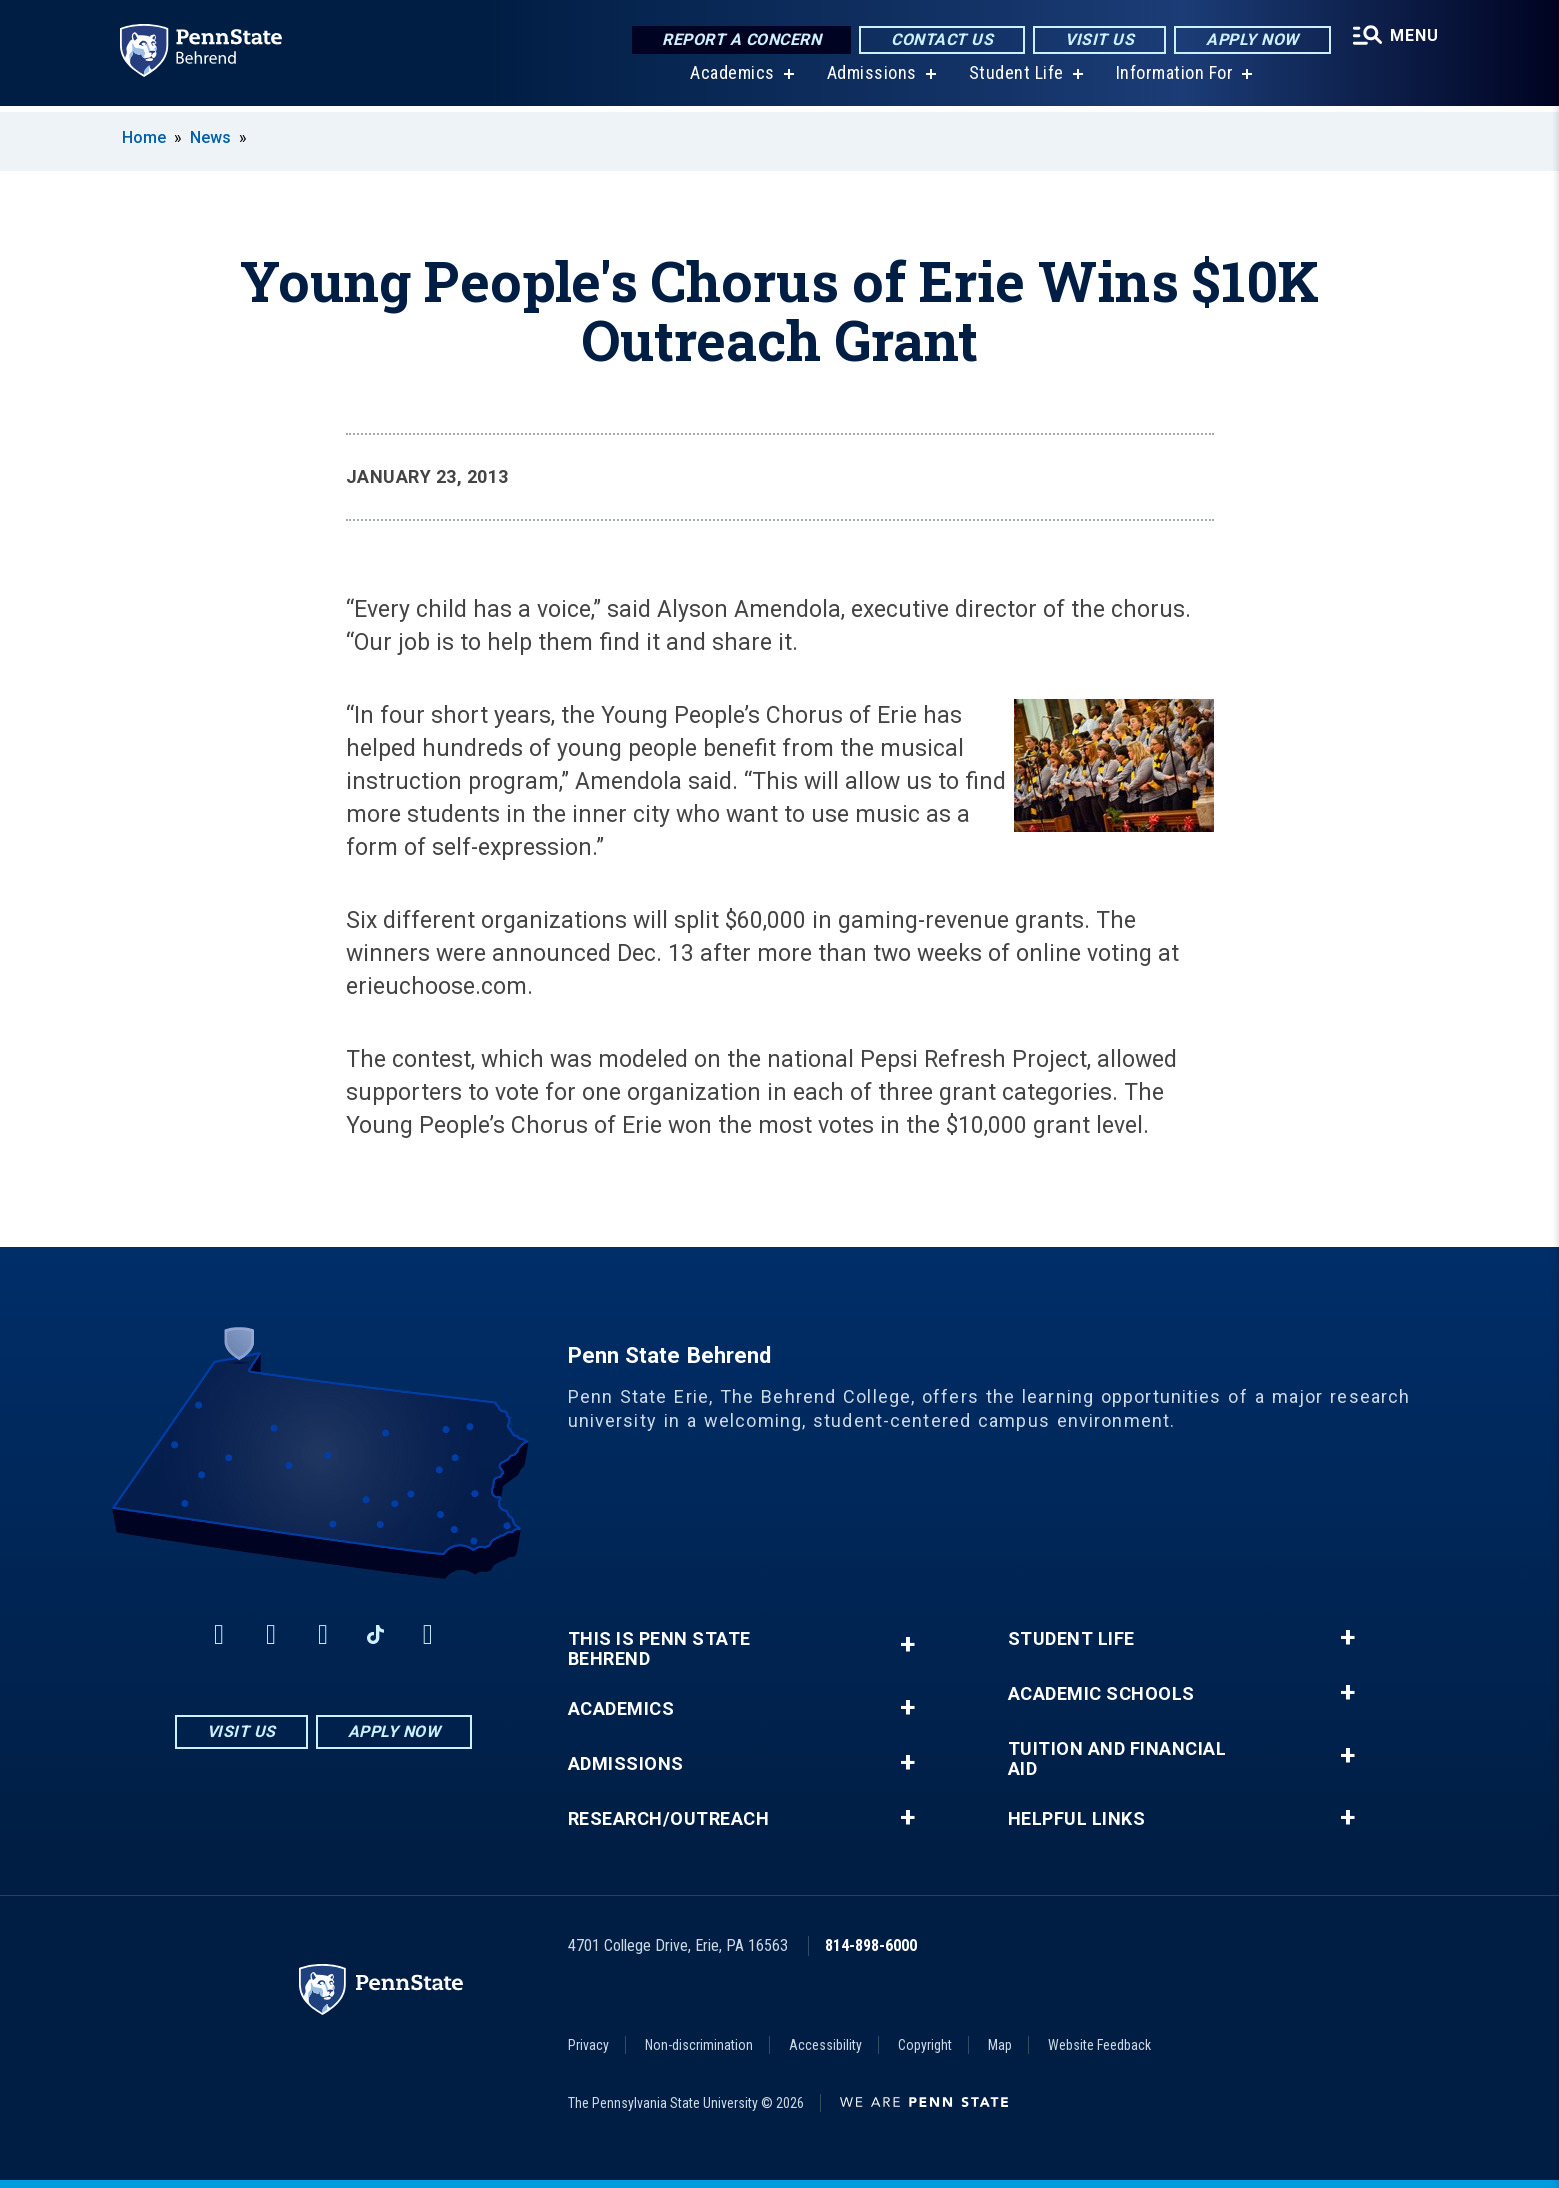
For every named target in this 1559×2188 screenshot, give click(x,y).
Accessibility (825, 2045)
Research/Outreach (669, 1819)
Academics (731, 79)
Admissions (870, 79)
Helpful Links (1077, 1819)
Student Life (1014, 79)
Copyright (925, 2045)
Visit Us (1097, 39)
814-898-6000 (871, 1945)
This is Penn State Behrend (659, 1649)
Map (1000, 2045)
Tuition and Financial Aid (1117, 1759)
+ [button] (907, 1644)
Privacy (588, 2045)
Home (144, 137)
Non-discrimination (699, 2045)
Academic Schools (1101, 1694)
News (210, 137)
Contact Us (940, 39)
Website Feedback (1099, 2045)
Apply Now (1250, 39)
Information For (1173, 79)
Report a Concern (739, 39)
